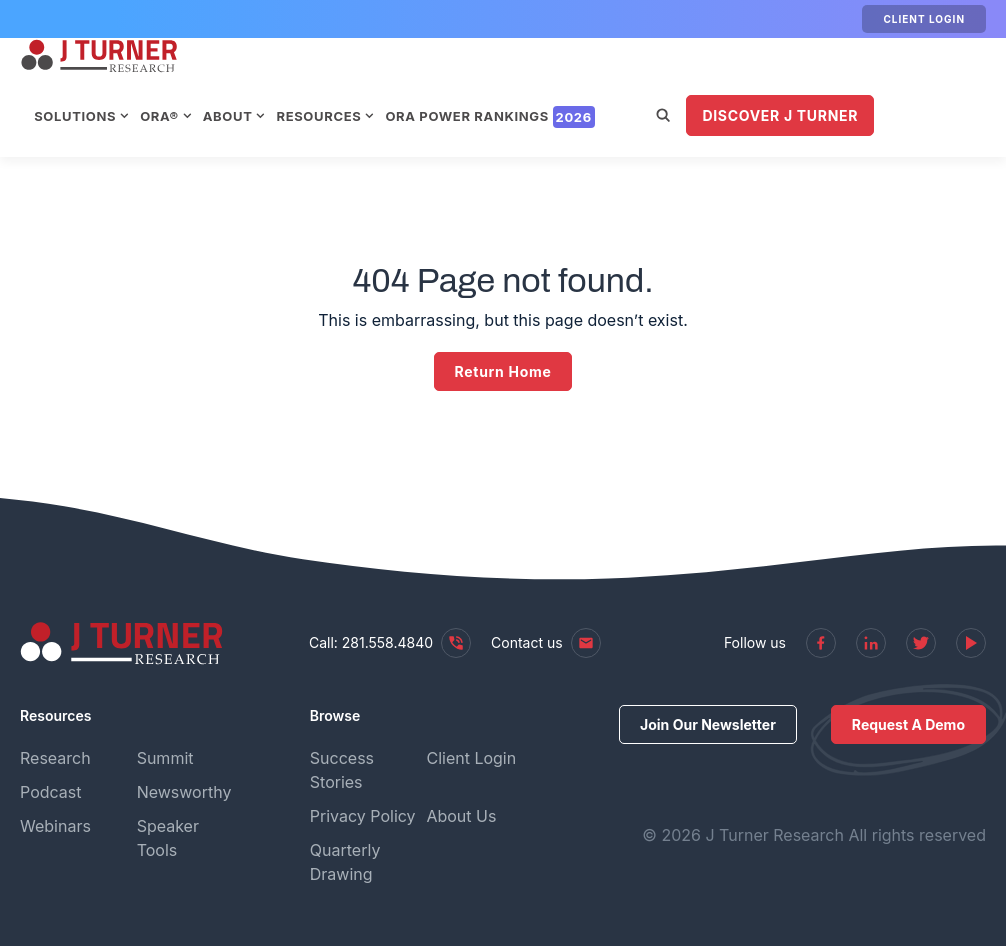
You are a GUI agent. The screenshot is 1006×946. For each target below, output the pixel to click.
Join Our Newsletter (708, 724)
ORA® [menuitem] (323, 81)
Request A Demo (908, 724)
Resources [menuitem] (482, 81)
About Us (461, 816)
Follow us (755, 642)
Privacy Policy (363, 816)
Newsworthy (184, 792)
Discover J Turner (332, 142)
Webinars (55, 826)
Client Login (924, 19)
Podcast (50, 792)
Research (55, 758)
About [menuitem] (392, 81)
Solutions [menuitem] (239, 81)
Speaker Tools (168, 838)
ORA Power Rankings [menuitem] (653, 81)
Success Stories (342, 770)
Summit (165, 758)
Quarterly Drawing (345, 862)
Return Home (503, 371)
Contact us (546, 643)
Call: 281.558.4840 (390, 643)
